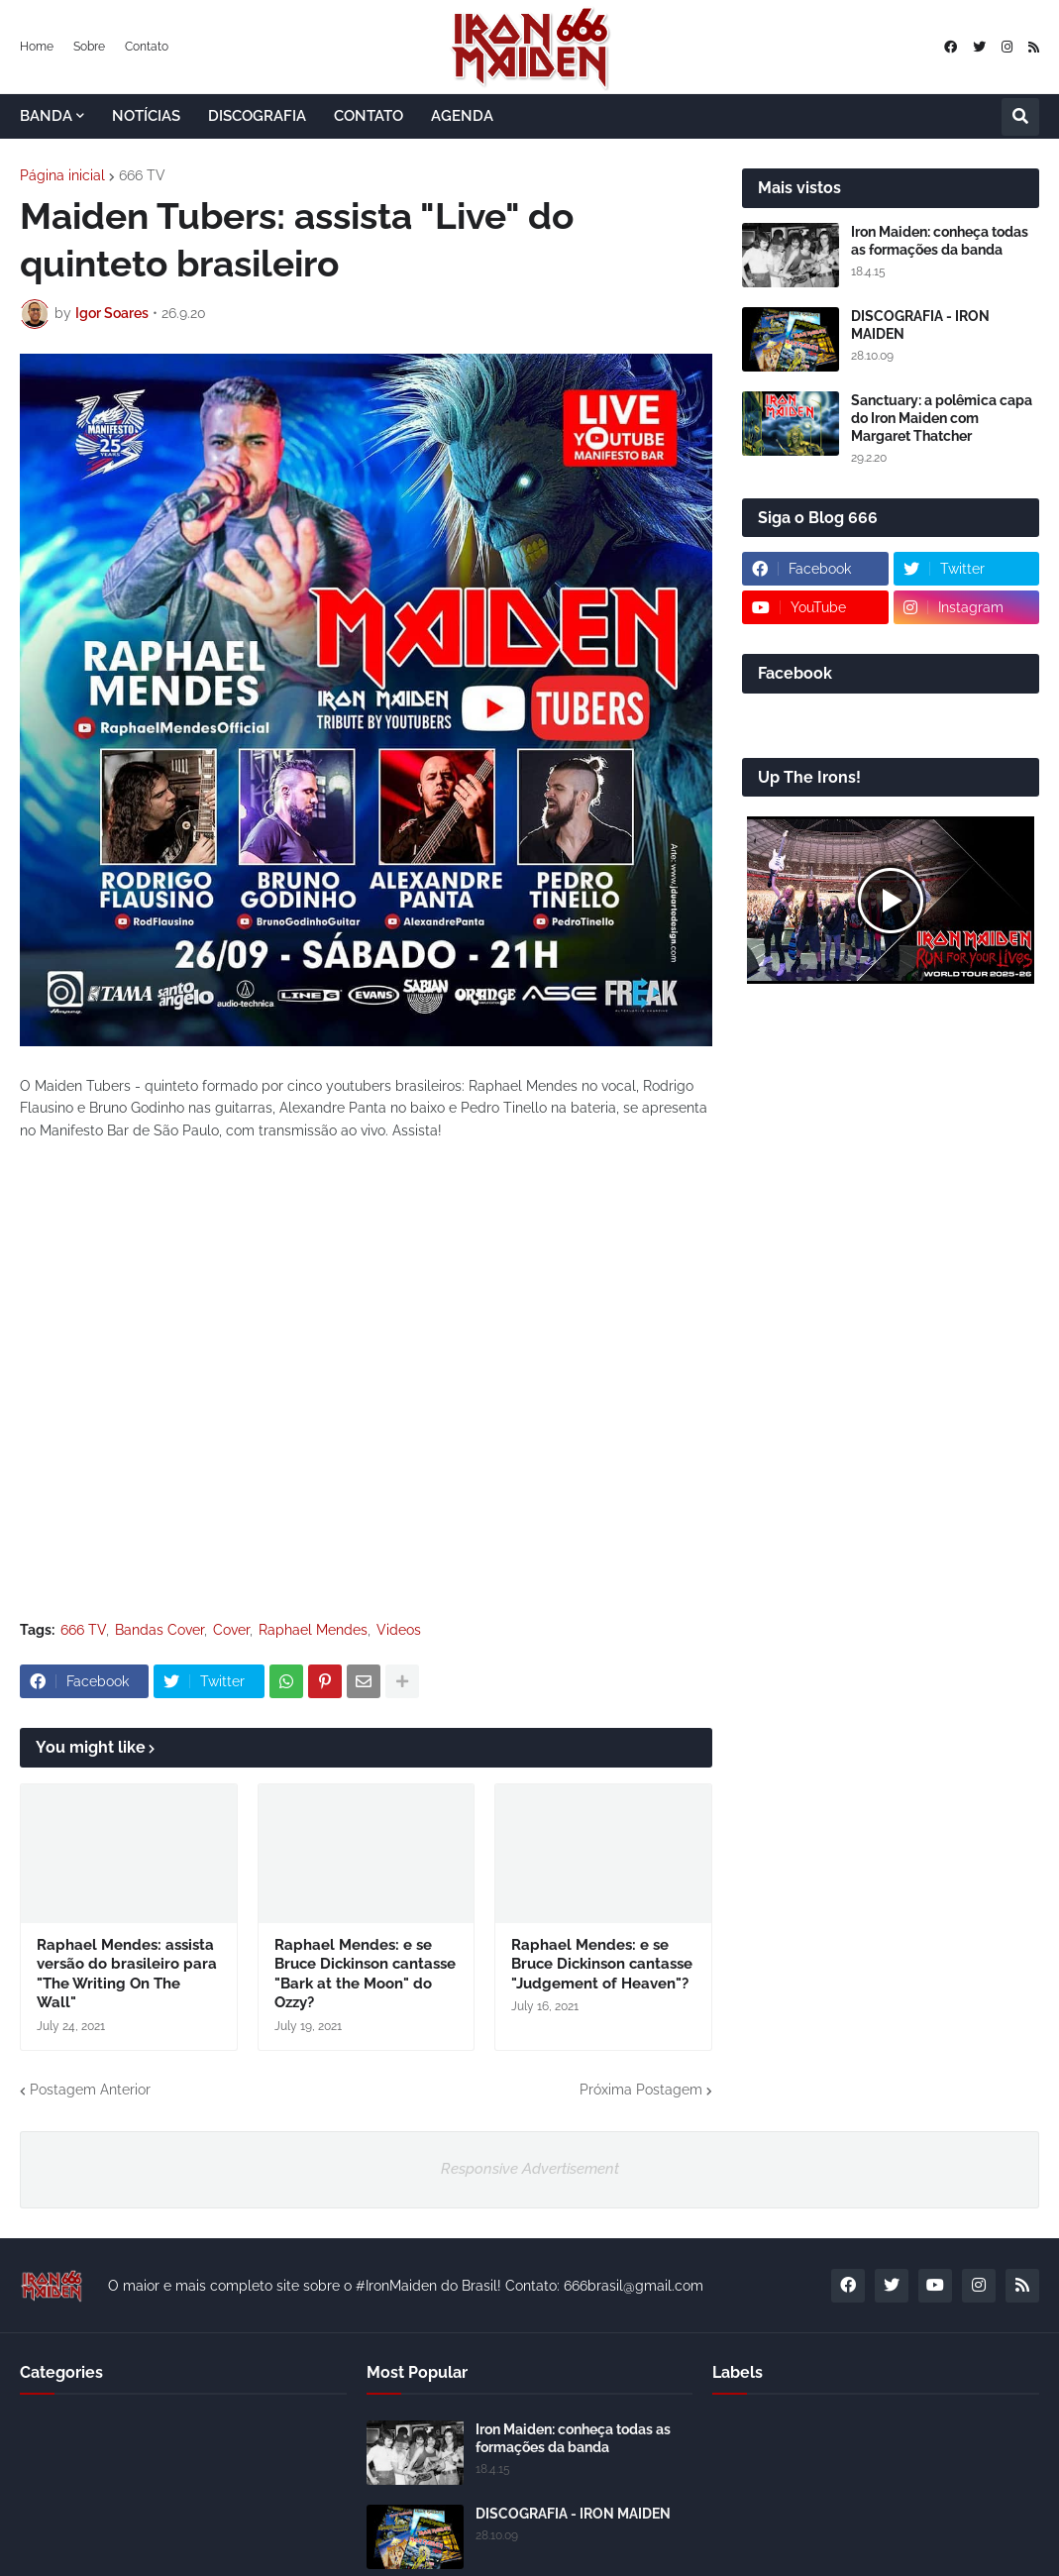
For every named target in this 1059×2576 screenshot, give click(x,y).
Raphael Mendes (313, 1630)
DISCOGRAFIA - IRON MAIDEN (920, 325)
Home (36, 47)
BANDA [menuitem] (46, 116)
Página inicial (62, 175)
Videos (398, 1630)
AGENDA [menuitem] (462, 116)
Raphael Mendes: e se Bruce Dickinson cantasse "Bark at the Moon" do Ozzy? (365, 1974)
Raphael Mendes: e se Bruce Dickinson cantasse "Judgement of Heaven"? (601, 1964)
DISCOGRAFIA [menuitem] (257, 116)
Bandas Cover (159, 1630)
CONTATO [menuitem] (368, 116)
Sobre (89, 47)
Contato (146, 47)
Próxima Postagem (641, 2089)
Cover (231, 1630)
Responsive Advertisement (530, 2169)
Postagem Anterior (90, 2089)
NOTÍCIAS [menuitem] (146, 116)
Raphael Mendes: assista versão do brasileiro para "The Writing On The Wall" (127, 1974)
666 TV (142, 175)
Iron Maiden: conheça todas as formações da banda (939, 241)
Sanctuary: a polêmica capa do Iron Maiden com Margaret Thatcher (941, 418)
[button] (1020, 117)
